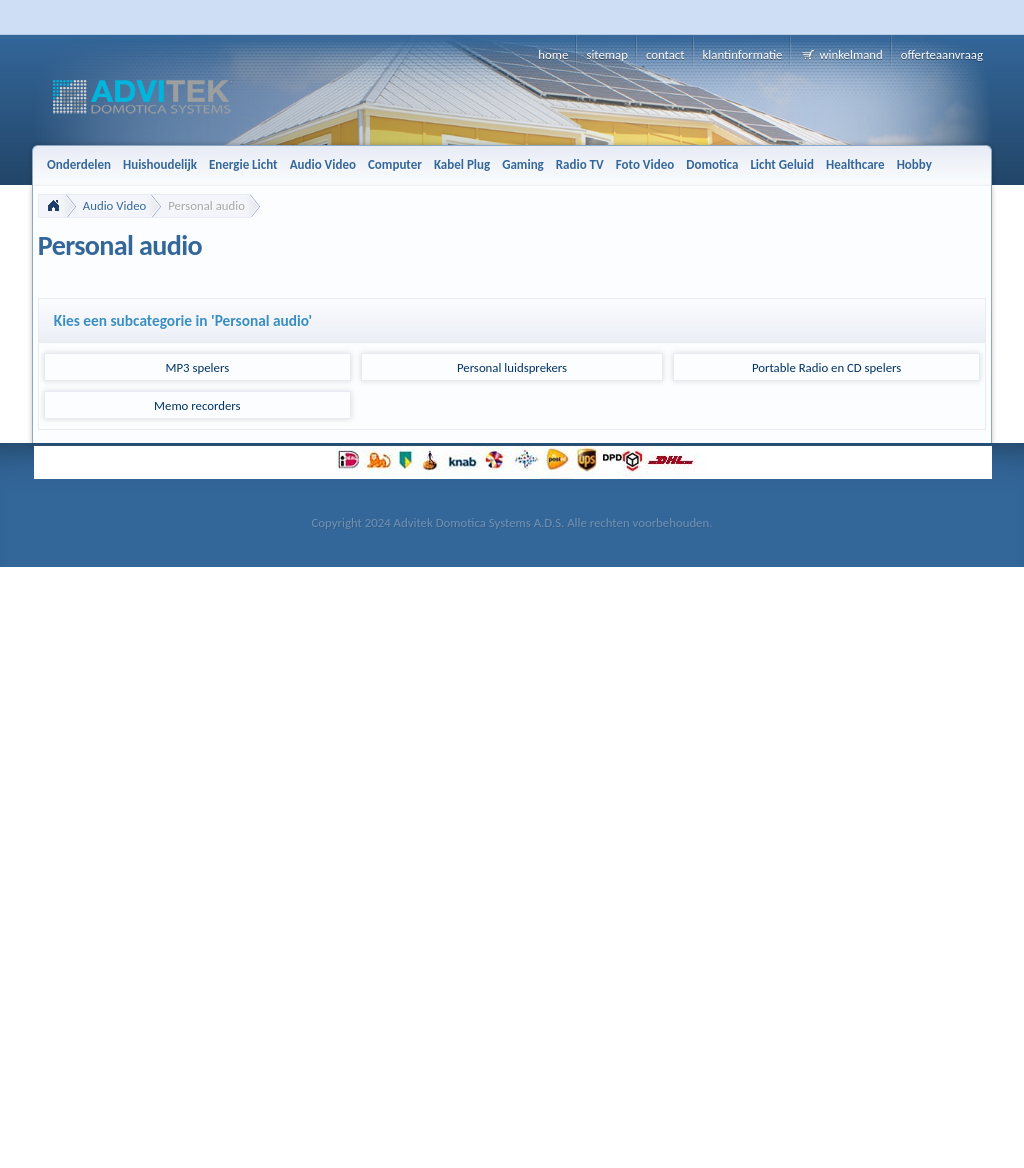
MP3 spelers (198, 367)
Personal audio (206, 205)
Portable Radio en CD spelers (826, 367)
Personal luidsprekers (512, 367)
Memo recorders (197, 405)
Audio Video (114, 205)
